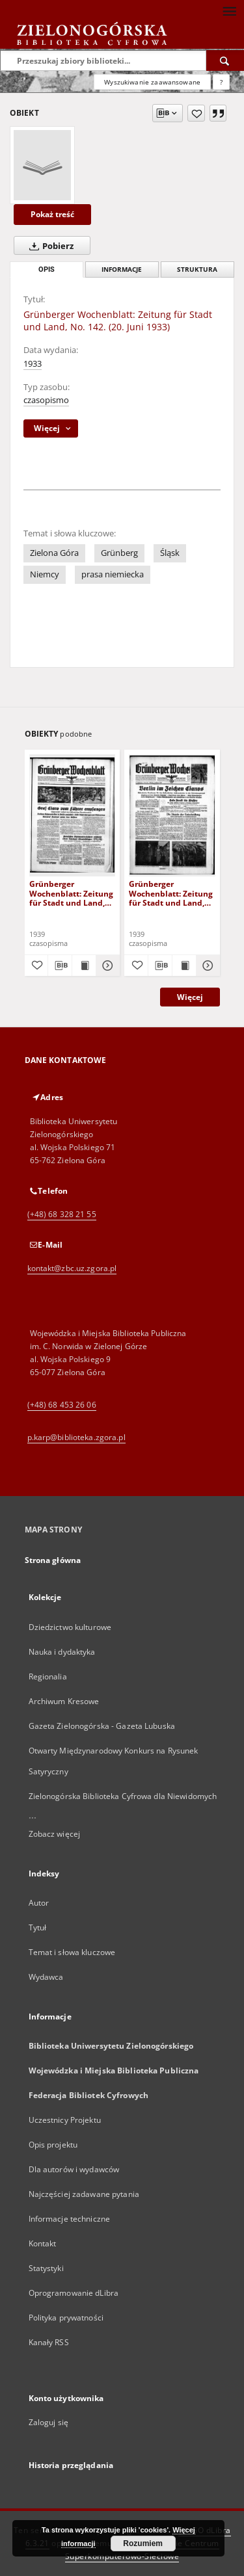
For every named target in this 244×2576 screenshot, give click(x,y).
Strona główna (53, 1560)
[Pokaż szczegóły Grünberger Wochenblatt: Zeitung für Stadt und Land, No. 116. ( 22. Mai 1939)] (106, 965)
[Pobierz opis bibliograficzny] (60, 965)
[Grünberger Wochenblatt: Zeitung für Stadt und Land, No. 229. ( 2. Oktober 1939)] (172, 815)
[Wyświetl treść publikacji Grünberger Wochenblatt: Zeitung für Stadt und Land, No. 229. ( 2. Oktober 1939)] (184, 965)
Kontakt (43, 2243)
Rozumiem (143, 2543)
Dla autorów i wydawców (74, 2169)
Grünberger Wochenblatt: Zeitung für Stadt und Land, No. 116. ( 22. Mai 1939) (71, 893)
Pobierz (49, 246)
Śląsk (170, 553)
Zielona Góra (54, 553)
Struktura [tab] (197, 269)
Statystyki (46, 2268)
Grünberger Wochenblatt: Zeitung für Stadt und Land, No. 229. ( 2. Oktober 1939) (171, 893)
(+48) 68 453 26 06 (61, 1404)
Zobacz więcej (55, 1833)
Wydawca (46, 1976)
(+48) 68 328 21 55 (61, 1214)
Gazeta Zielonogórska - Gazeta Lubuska (102, 1725)
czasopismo (46, 400)
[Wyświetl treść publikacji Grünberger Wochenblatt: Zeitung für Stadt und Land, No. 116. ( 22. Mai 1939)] (84, 965)
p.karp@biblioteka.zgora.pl (76, 1437)
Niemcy (44, 574)
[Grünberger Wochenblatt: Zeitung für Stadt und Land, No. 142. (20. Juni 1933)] (42, 165)
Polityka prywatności (66, 2317)
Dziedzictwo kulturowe (70, 1627)
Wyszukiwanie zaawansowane (152, 81)
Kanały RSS (49, 2342)
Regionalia (48, 1676)
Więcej (190, 997)
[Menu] (229, 10)
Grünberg (119, 553)
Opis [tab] (46, 269)
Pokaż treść (52, 214)
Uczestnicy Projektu (65, 2119)
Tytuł (38, 1927)
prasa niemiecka (112, 574)
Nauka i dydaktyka (62, 1651)
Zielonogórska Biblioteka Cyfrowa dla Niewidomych (123, 1796)
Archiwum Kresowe (64, 1701)
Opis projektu (53, 2144)
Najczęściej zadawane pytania (84, 2194)
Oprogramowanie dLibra (74, 2292)
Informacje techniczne (70, 2218)
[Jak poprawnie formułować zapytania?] (221, 82)
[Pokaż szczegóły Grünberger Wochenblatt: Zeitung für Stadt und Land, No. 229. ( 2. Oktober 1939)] (206, 965)
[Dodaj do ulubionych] (196, 113)
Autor (39, 1902)
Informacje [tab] (122, 269)
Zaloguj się (49, 2422)
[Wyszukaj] (225, 60)
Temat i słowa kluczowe (72, 1952)
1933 (32, 363)
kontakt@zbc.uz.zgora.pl (72, 1268)
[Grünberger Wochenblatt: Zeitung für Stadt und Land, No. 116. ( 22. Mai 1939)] (72, 815)
